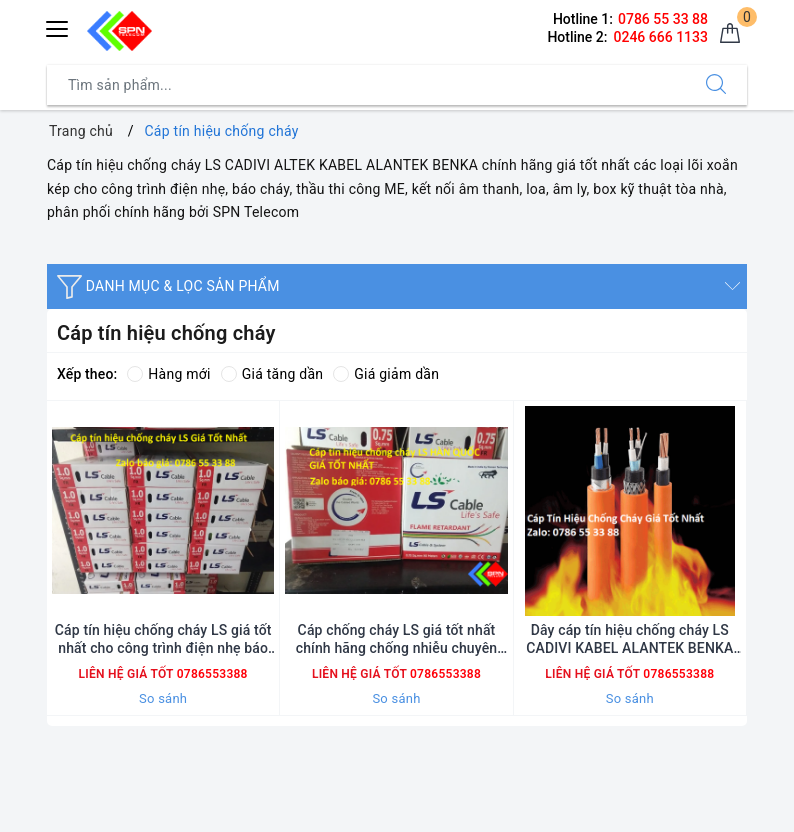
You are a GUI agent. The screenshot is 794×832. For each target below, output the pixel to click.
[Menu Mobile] (58, 26)
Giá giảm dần (386, 374)
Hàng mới (168, 374)
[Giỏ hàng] (730, 34)
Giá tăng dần (272, 374)
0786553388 (210, 674)
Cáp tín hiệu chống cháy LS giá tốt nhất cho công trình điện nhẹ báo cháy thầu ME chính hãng (163, 639)
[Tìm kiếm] (716, 85)
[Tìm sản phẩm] (366, 85)
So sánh (163, 698)
